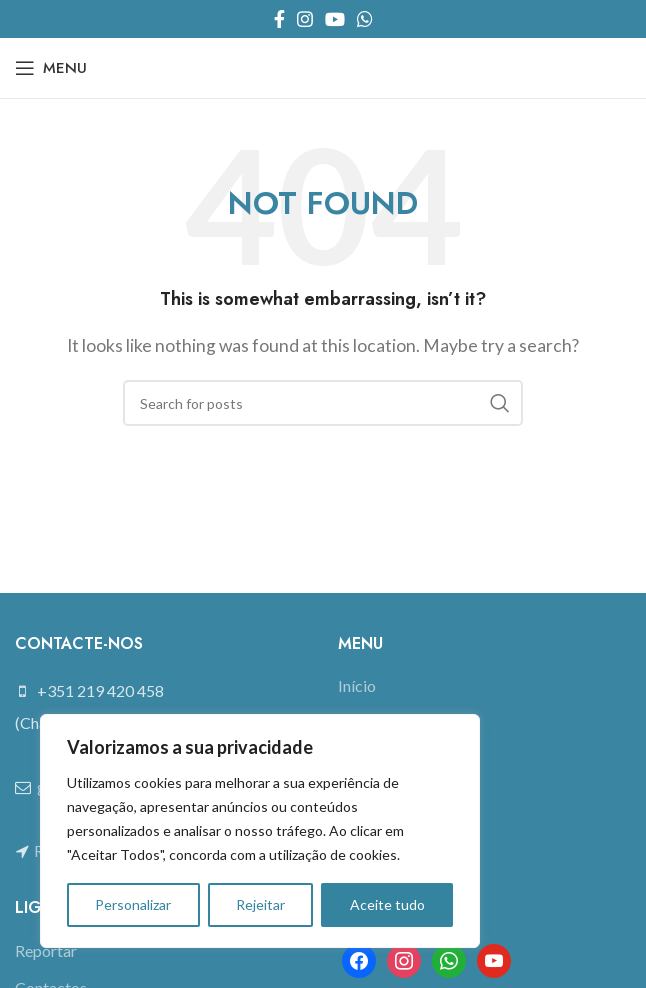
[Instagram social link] (305, 19)
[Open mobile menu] (51, 68)
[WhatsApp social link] (365, 19)
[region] (260, 831)
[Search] (323, 403)
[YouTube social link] (335, 19)
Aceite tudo (387, 904)
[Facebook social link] (279, 19)
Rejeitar (260, 904)
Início (357, 685)
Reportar (46, 950)
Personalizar (133, 904)
